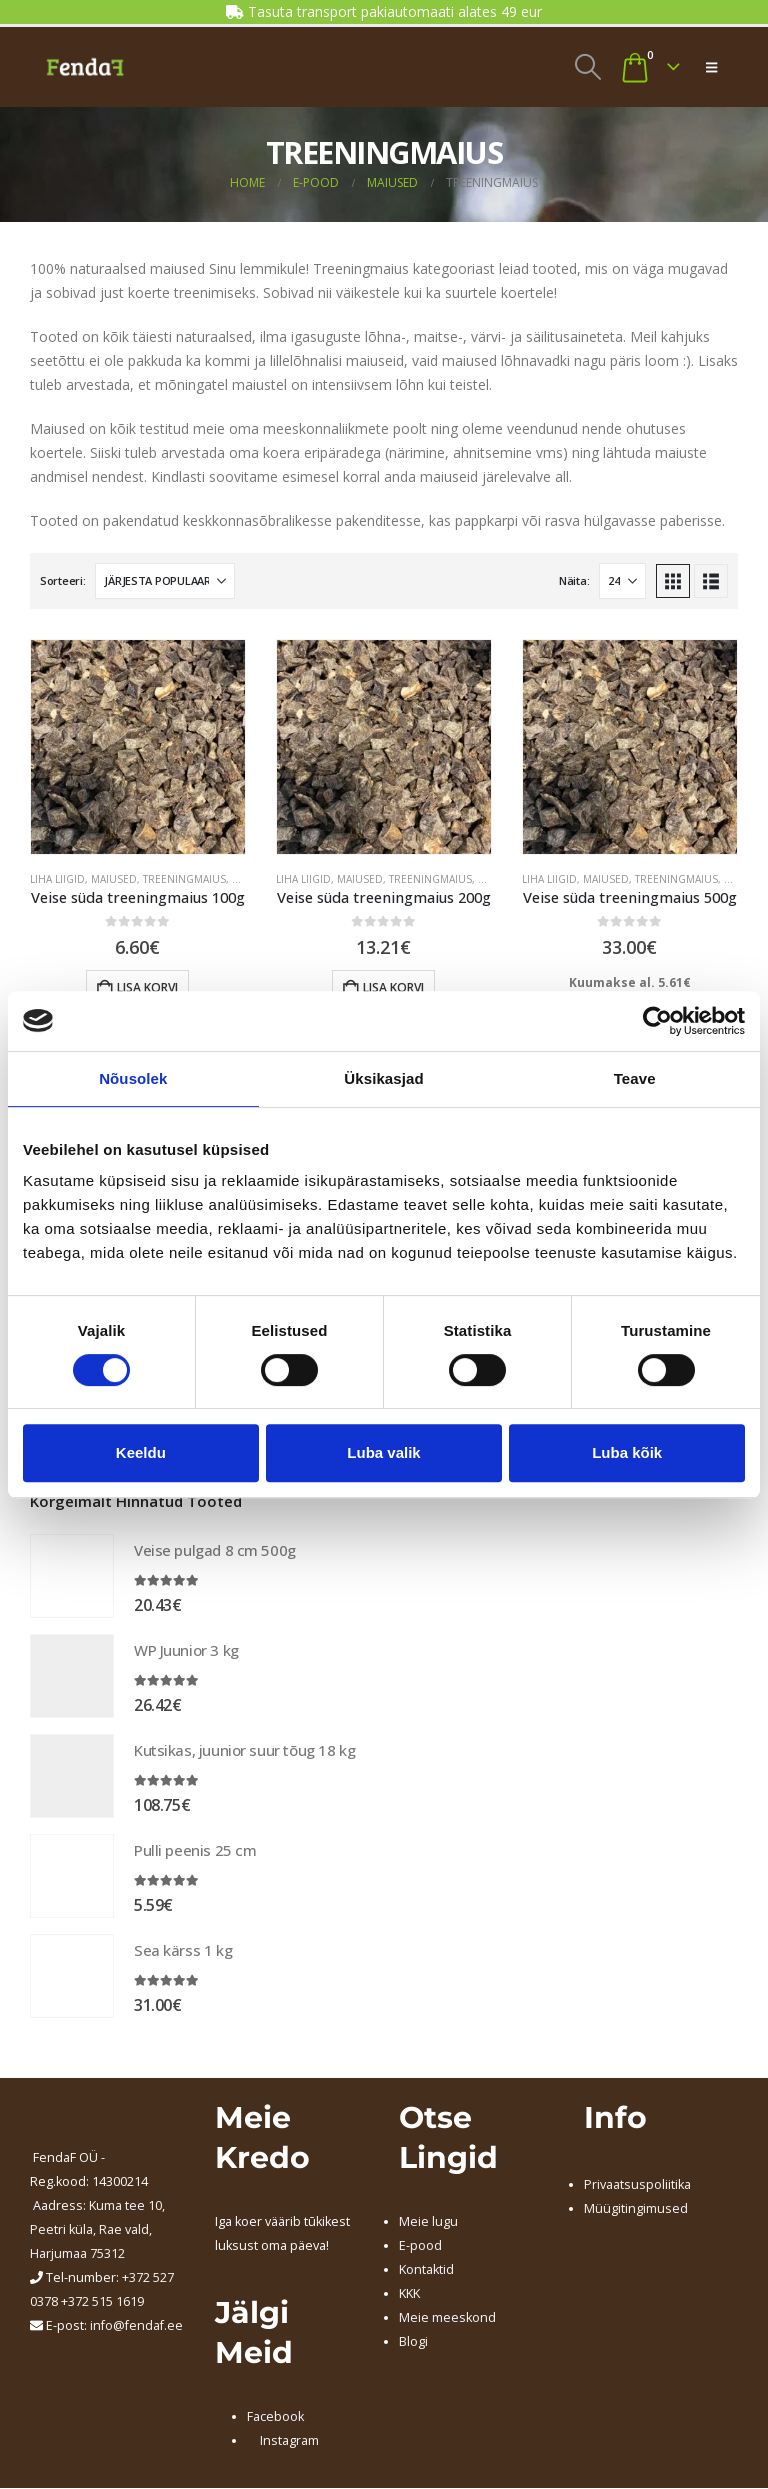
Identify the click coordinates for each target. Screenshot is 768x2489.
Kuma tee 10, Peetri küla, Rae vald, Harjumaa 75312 (97, 2231)
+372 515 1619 (102, 2303)
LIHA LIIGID (57, 879)
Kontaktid (426, 2270)
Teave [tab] (635, 1078)
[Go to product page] (138, 747)
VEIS (242, 879)
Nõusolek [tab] (133, 1078)
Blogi (413, 2342)
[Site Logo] (85, 67)
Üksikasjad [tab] (383, 1078)
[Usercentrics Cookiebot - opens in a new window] (657, 1021)
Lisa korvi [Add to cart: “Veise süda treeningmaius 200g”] (393, 987)
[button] (587, 67)
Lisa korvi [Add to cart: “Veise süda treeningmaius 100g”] (147, 987)
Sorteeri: (63, 580)
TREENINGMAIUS (184, 879)
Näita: (574, 580)
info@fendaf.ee (136, 2327)
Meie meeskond (447, 2318)
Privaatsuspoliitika (637, 2185)
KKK (409, 2294)
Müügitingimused (636, 2209)
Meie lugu (428, 2222)
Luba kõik (627, 1452)
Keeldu (141, 1452)
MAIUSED (114, 879)
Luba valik (383, 1452)
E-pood (420, 2246)
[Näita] (622, 581)
